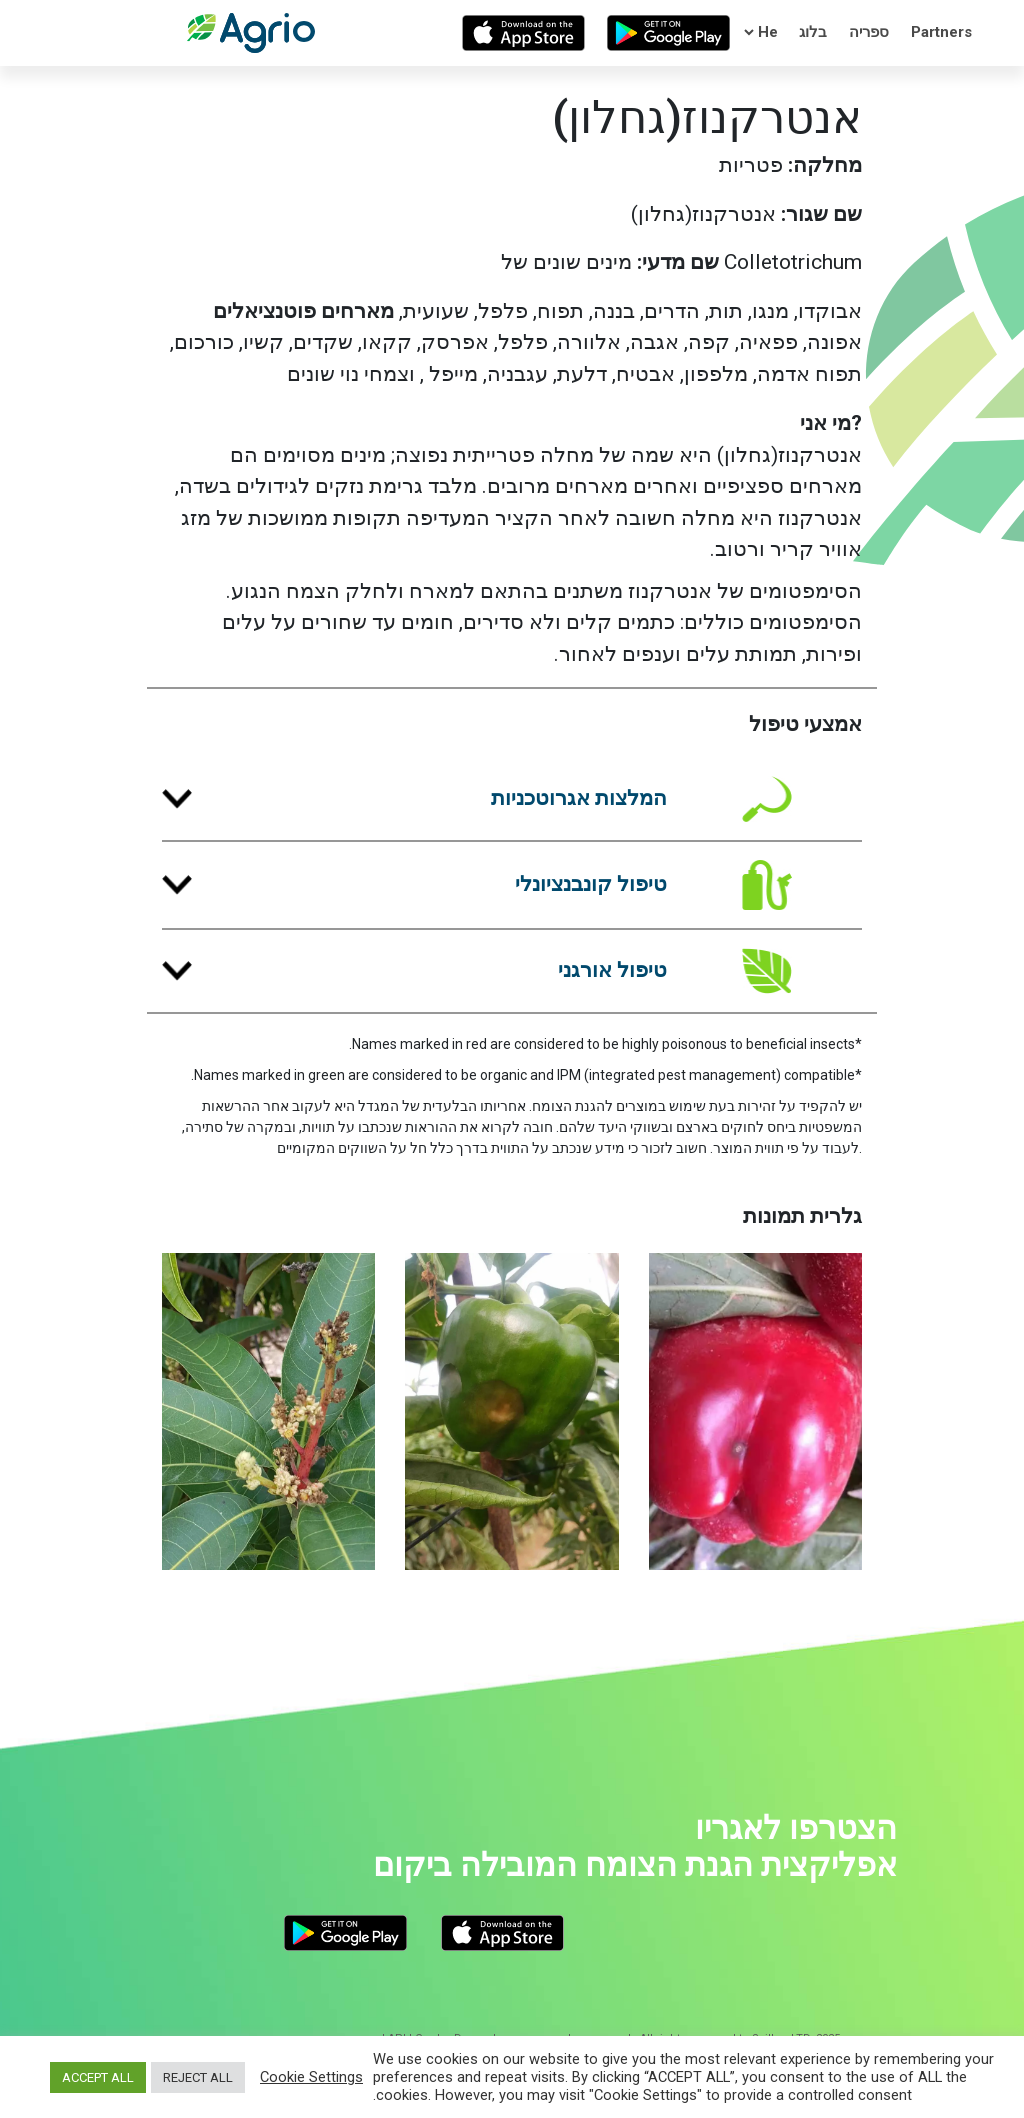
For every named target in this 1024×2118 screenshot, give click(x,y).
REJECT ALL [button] (198, 2077)
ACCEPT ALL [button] (98, 2077)
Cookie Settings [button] (311, 2077)
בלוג (813, 32)
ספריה (869, 32)
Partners (941, 32)
